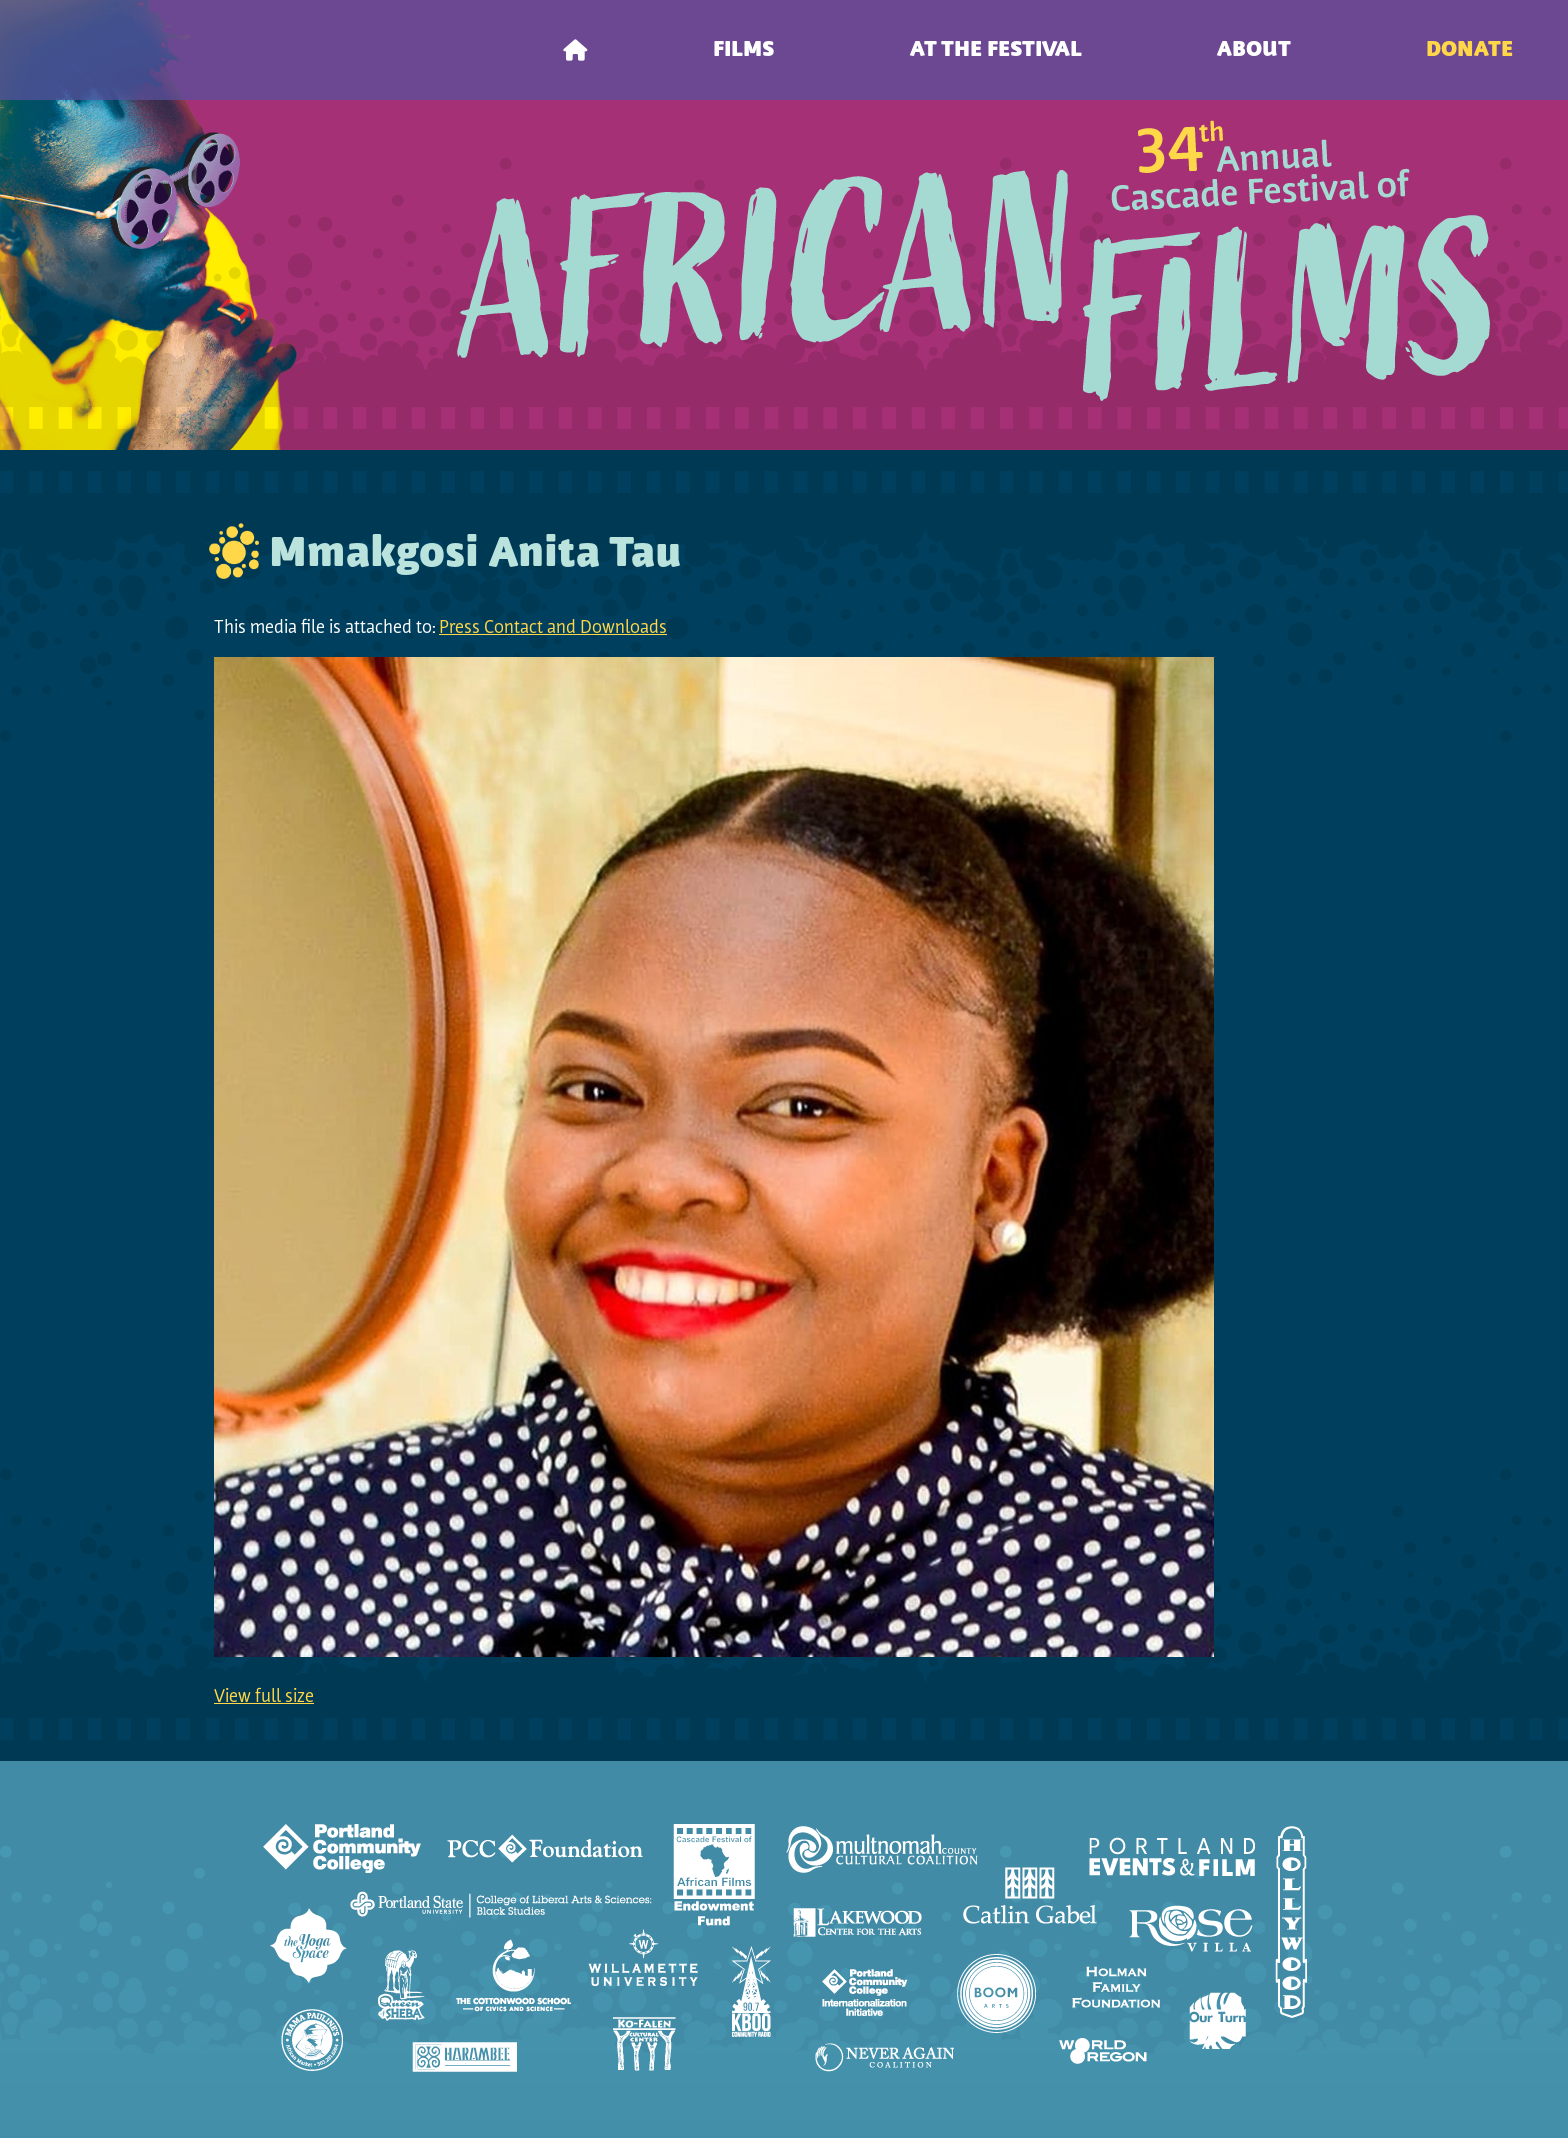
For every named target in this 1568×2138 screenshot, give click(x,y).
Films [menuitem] (744, 50)
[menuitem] (575, 50)
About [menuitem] (1254, 50)
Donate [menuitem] (1469, 50)
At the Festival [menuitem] (996, 50)
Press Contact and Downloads (553, 628)
